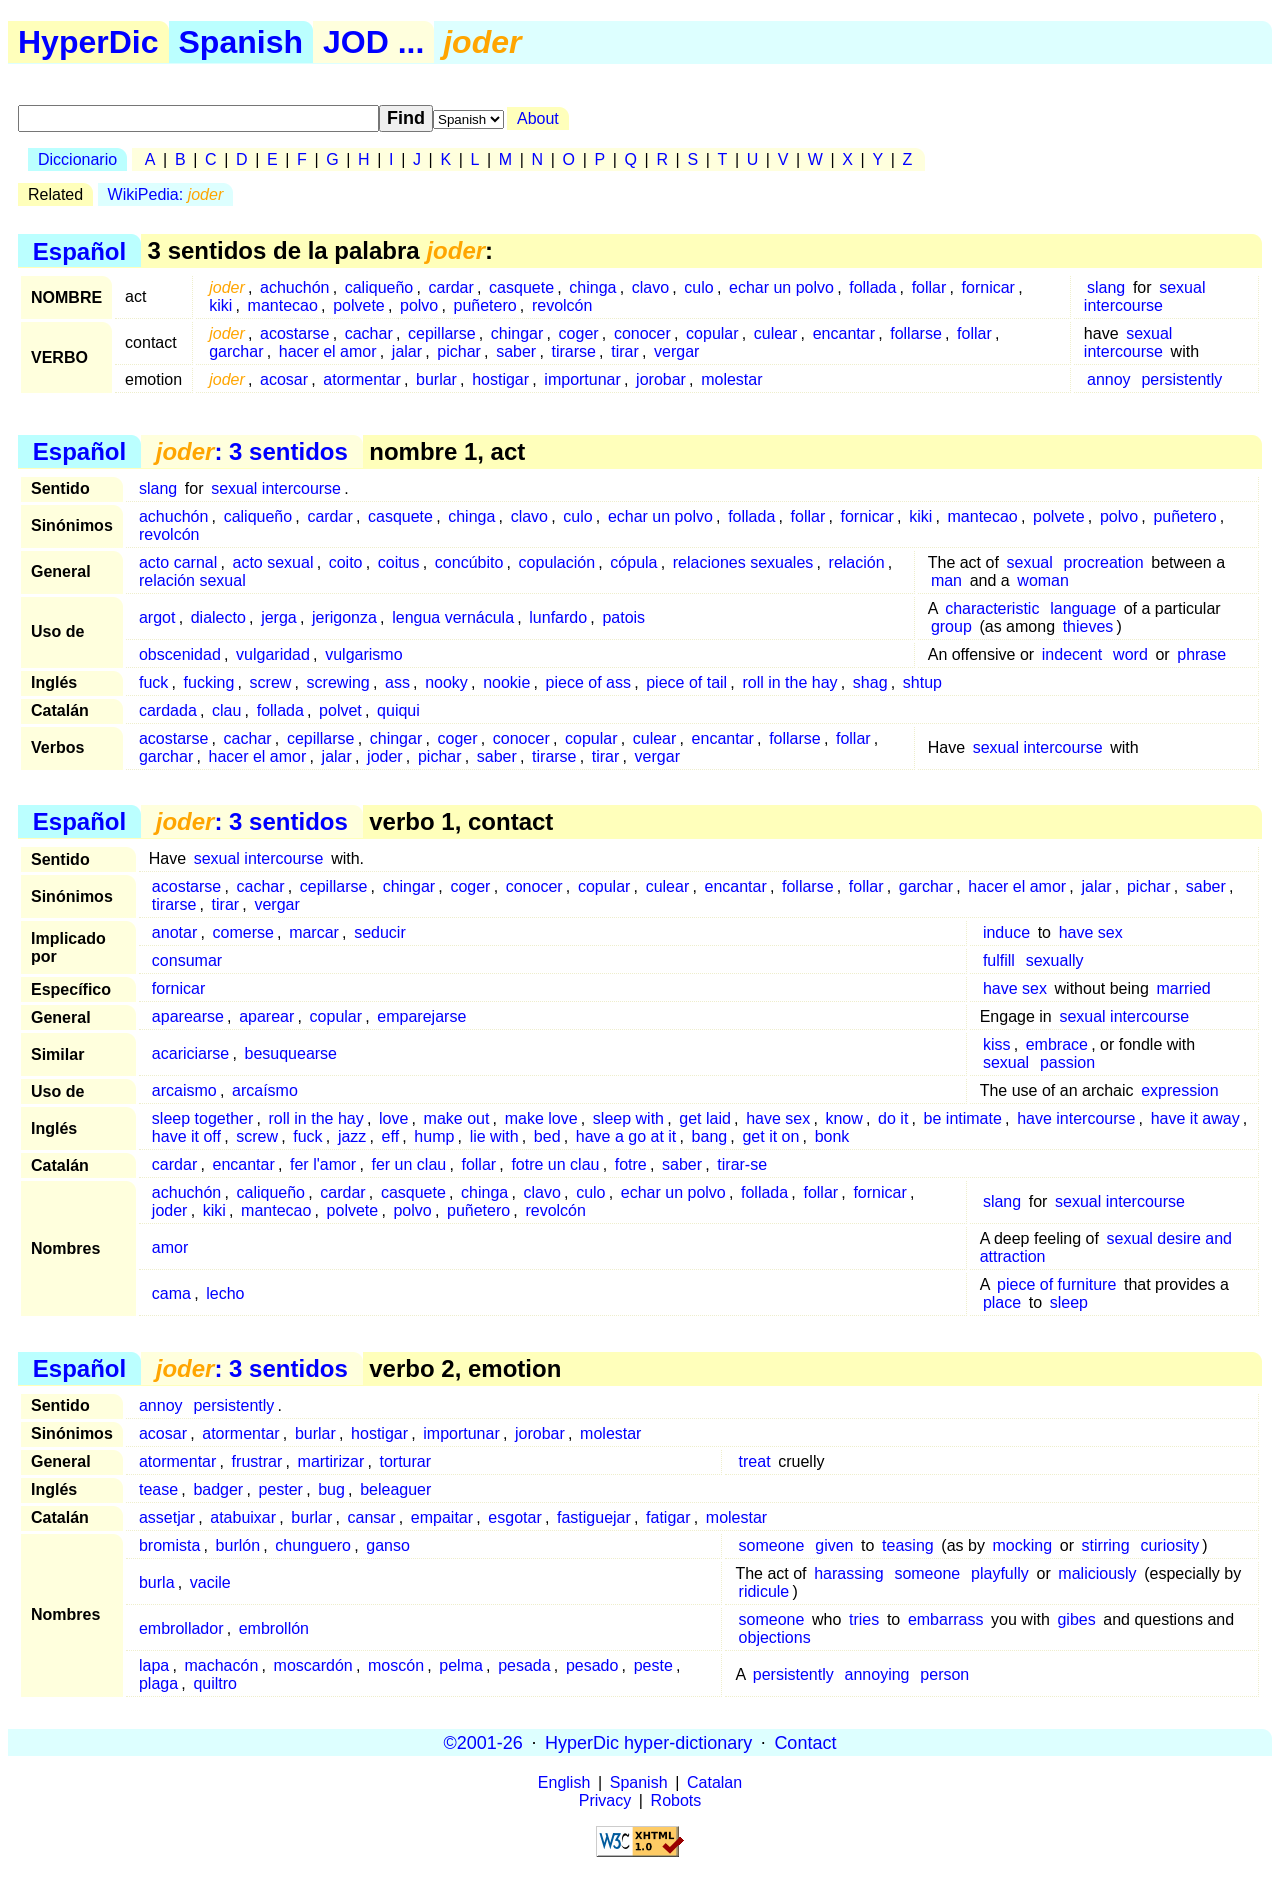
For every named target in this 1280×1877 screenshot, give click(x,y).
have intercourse (1076, 1118)
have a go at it (626, 1136)
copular (712, 333)
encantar (844, 333)
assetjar (167, 1517)
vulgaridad (273, 654)
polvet (340, 710)
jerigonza (344, 617)
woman (1043, 580)
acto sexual (273, 562)
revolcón (562, 305)
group (951, 626)
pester (280, 1489)
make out (457, 1118)
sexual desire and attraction (1106, 1247)
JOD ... (373, 42)
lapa (154, 1665)
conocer (642, 333)
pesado (592, 1665)
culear (776, 333)
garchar (236, 351)
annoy (1109, 379)
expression (1179, 1090)
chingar (517, 333)
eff (391, 1136)
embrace (1057, 1044)
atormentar (361, 379)
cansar (372, 1517)
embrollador (181, 1628)
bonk (832, 1136)
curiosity (1169, 1545)
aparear (266, 1016)
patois (623, 617)
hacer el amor (328, 351)
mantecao (283, 305)
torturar (405, 1461)
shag (870, 682)
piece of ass (588, 682)
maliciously (1097, 1573)
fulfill (999, 960)
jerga (279, 617)
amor (170, 1247)
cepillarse (442, 333)
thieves (1088, 626)
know (843, 1118)
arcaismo (184, 1090)
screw (271, 682)
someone (772, 1545)
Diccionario (77, 159)
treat (755, 1461)
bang (710, 1136)
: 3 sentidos (252, 451)
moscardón (313, 1665)
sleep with (628, 1118)
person (944, 1674)
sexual (1029, 562)
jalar (407, 351)
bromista (169, 1545)
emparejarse (421, 1016)
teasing (908, 1545)
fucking (209, 682)
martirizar (331, 1461)
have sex (1091, 932)
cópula (633, 562)
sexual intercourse (1145, 296)
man (946, 580)
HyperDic (88, 42)
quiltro (215, 1683)
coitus (399, 562)
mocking (1023, 1545)
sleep (1069, 1302)
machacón (221, 1665)
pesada (524, 1665)
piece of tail (686, 682)
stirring (1106, 1545)
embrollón (274, 1628)
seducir (380, 932)
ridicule (764, 1591)
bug (331, 1489)
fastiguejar (594, 1517)
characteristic (992, 608)
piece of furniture (1056, 1284)
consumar (187, 960)
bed (547, 1136)
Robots (676, 1800)
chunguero (313, 1545)
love (393, 1118)
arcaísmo (265, 1090)
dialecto (218, 617)
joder (385, 756)
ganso (388, 1545)
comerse (243, 932)
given (834, 1545)
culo (698, 287)
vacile (210, 1582)
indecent (1072, 654)
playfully (1000, 1573)
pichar (459, 351)
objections (775, 1637)
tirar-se (742, 1164)
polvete (359, 305)
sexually (1055, 960)
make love (541, 1118)
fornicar (988, 287)
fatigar (668, 1517)
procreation (1104, 562)
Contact (805, 1742)
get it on (770, 1136)
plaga (158, 1683)
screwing (338, 682)
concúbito (469, 562)
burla (157, 1582)
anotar (174, 932)
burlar (436, 379)
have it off (186, 1136)
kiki (220, 305)
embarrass (946, 1619)
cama (171, 1293)
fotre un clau (555, 1164)
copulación (557, 562)
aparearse (188, 1016)
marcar (314, 932)
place (1002, 1302)
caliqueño (379, 287)
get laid (705, 1118)
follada (872, 287)
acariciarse (190, 1053)
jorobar (661, 379)
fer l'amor (323, 1164)
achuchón (294, 287)
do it (893, 1118)
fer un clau (408, 1164)
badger (218, 1489)
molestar (731, 379)
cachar (369, 333)
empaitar (442, 1517)
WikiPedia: (166, 194)
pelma (461, 1665)
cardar (450, 287)
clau (226, 710)
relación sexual (192, 580)
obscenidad (180, 654)
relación (857, 562)
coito (346, 562)
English (564, 1782)
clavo (650, 287)
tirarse (573, 351)
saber (516, 351)
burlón (238, 1545)
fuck (153, 682)
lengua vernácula (453, 617)
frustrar (257, 1461)
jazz (352, 1136)
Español (79, 250)
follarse (916, 333)
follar (929, 287)
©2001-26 (483, 1742)
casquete (521, 287)
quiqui (398, 710)
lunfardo (558, 617)
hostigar (500, 379)
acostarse (294, 333)
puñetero (485, 305)
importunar (582, 379)
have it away (1195, 1118)
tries (864, 1619)
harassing (848, 1573)
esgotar (514, 1517)
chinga (592, 287)
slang (1106, 287)
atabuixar (243, 1517)
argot (157, 617)
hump (434, 1136)
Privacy (605, 1800)
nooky (446, 682)
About (538, 118)
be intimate (963, 1118)
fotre (631, 1164)
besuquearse (290, 1053)
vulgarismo (363, 654)
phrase (1201, 654)
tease (158, 1489)
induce (1006, 932)
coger (579, 333)
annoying (877, 1674)
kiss (997, 1044)
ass (397, 682)
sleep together (202, 1118)
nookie (506, 682)
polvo (419, 305)
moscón (396, 1665)
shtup (922, 682)
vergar (676, 351)
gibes (1076, 1619)
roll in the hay (789, 682)
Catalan (714, 1782)
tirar (625, 351)
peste (653, 1665)
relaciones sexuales (743, 562)
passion (1067, 1062)
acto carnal (178, 562)
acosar (284, 379)
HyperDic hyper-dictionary (648, 1742)
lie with (494, 1136)
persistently (1181, 379)
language (1083, 608)
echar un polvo (781, 287)
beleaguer (395, 1489)
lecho (225, 1293)
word (1130, 654)
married (1183, 988)
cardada (168, 710)
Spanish (241, 42)
